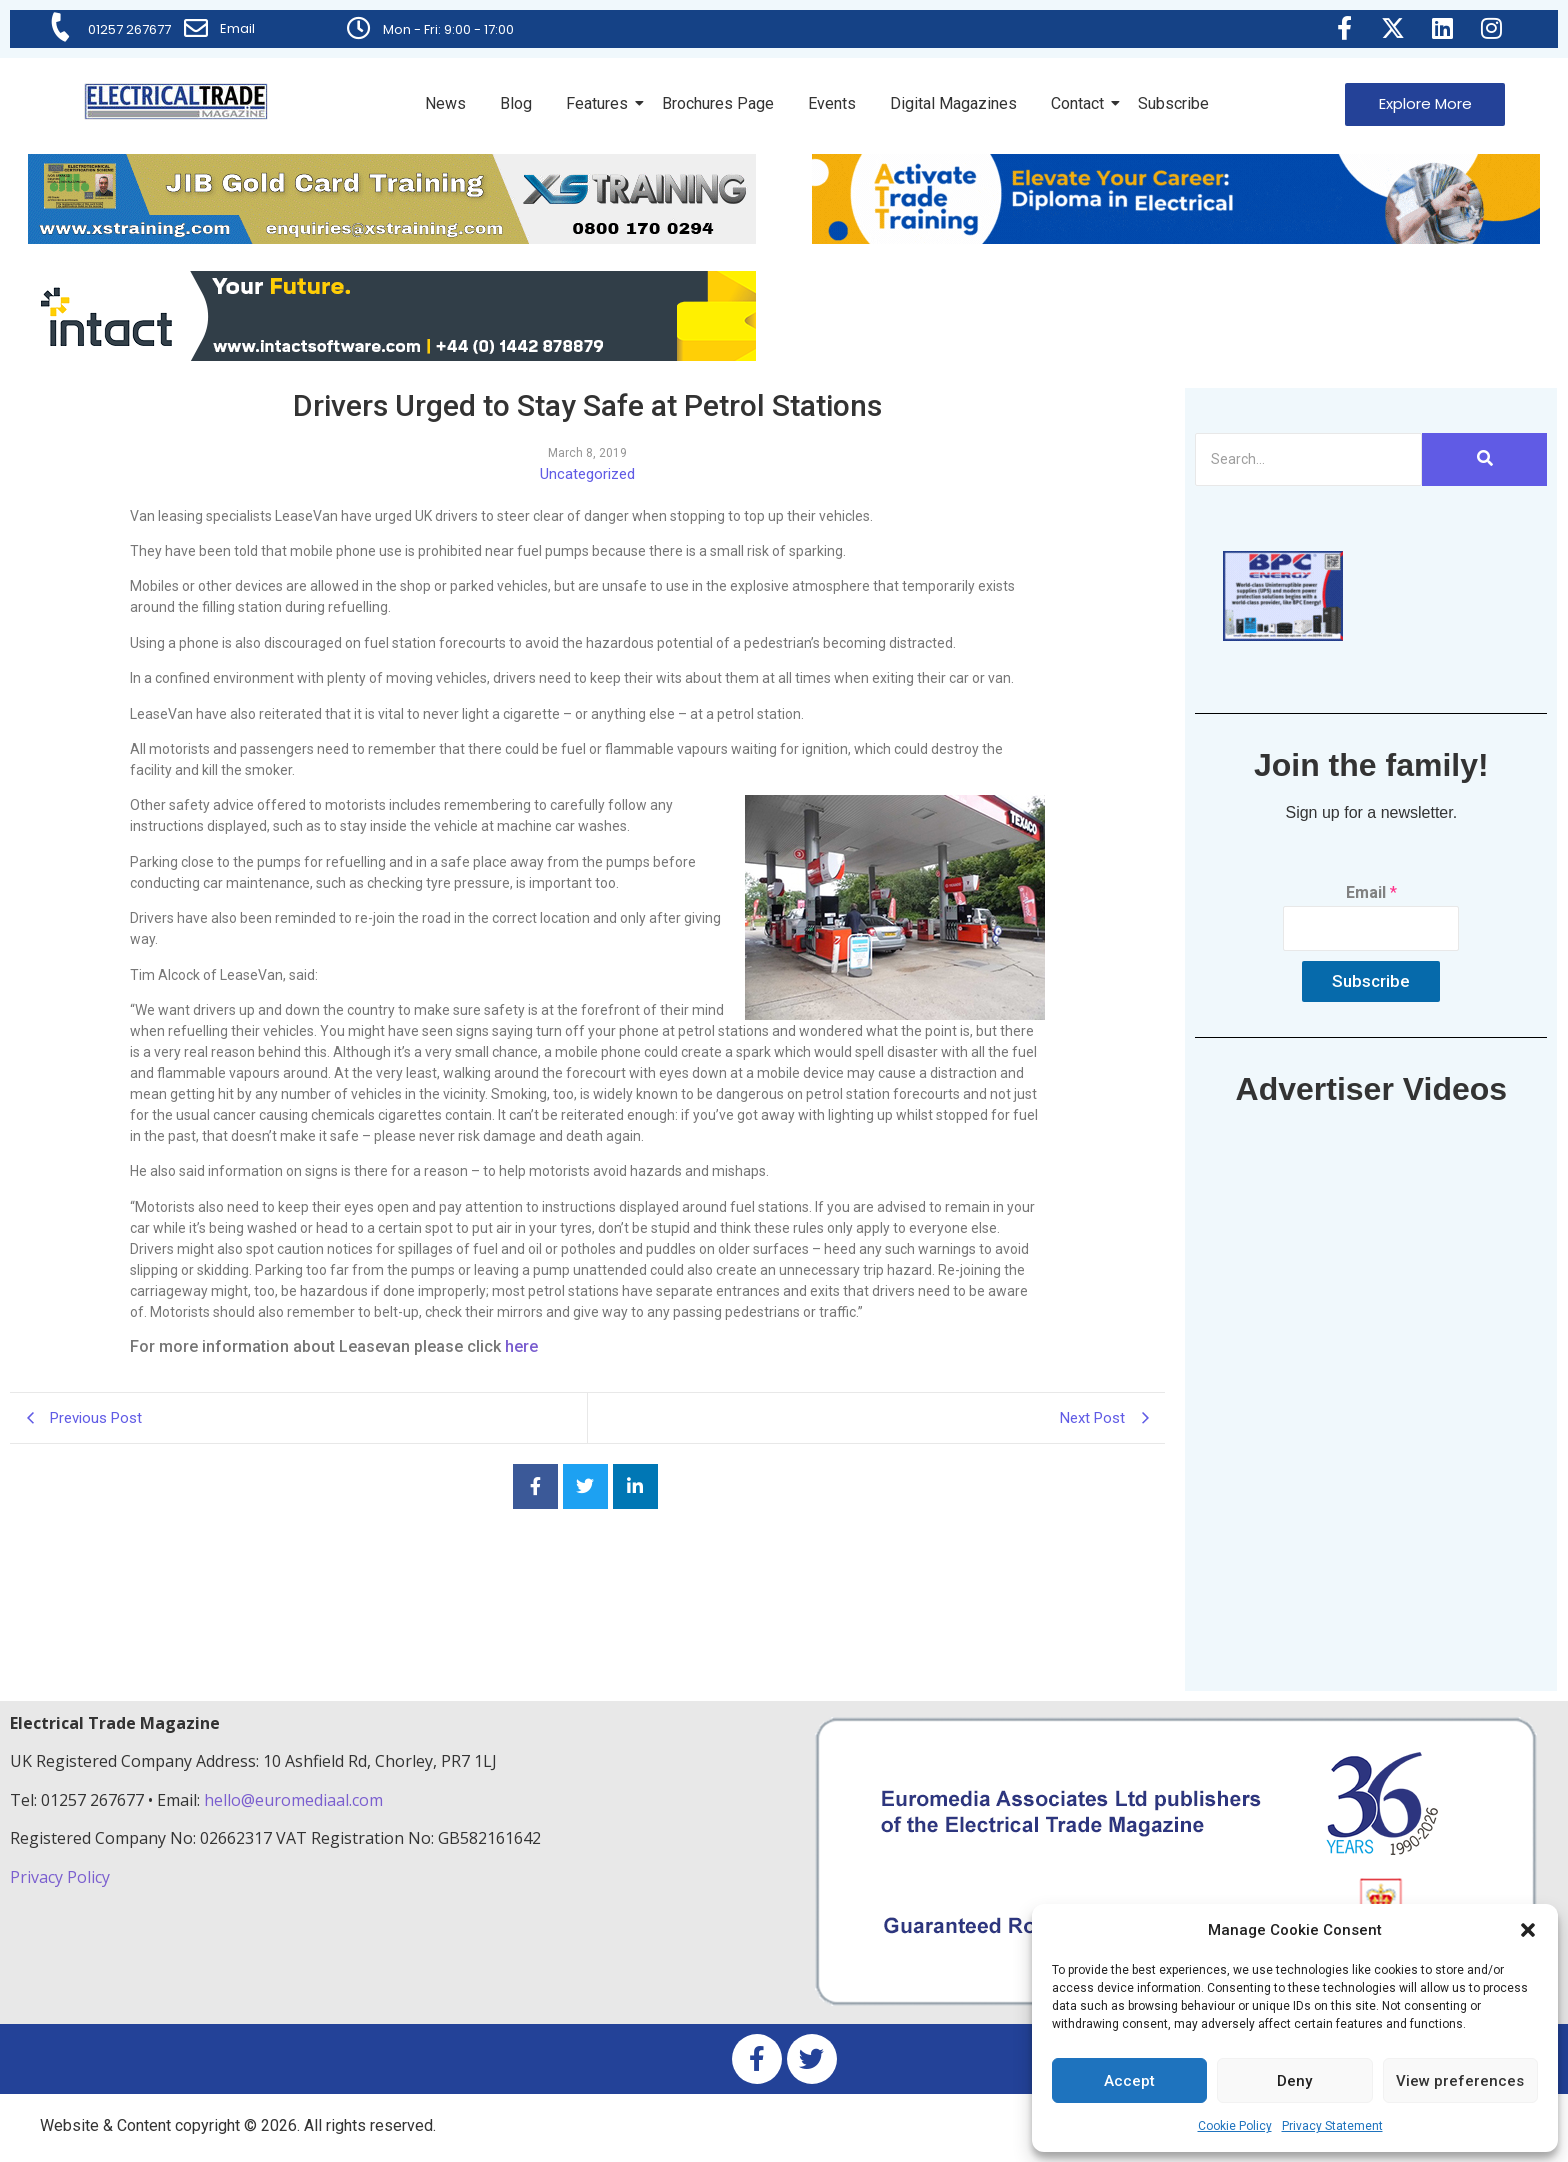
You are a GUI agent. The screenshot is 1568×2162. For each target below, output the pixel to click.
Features (600, 103)
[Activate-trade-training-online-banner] (1176, 238)
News (445, 103)
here (521, 1346)
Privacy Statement (1332, 2126)
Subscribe (1173, 103)
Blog (516, 103)
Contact (1081, 103)
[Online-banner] (392, 355)
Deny (1294, 2081)
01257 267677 (129, 29)
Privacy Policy (62, 1877)
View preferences (1460, 2081)
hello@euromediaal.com (293, 1800)
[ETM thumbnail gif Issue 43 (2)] (1283, 635)
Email (237, 28)
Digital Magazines (953, 103)
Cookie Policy (1235, 2126)
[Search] (1308, 459)
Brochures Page (718, 103)
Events (832, 103)
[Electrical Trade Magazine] (176, 101)
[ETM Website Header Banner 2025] (392, 238)
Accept (1129, 2081)
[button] (1528, 1930)
